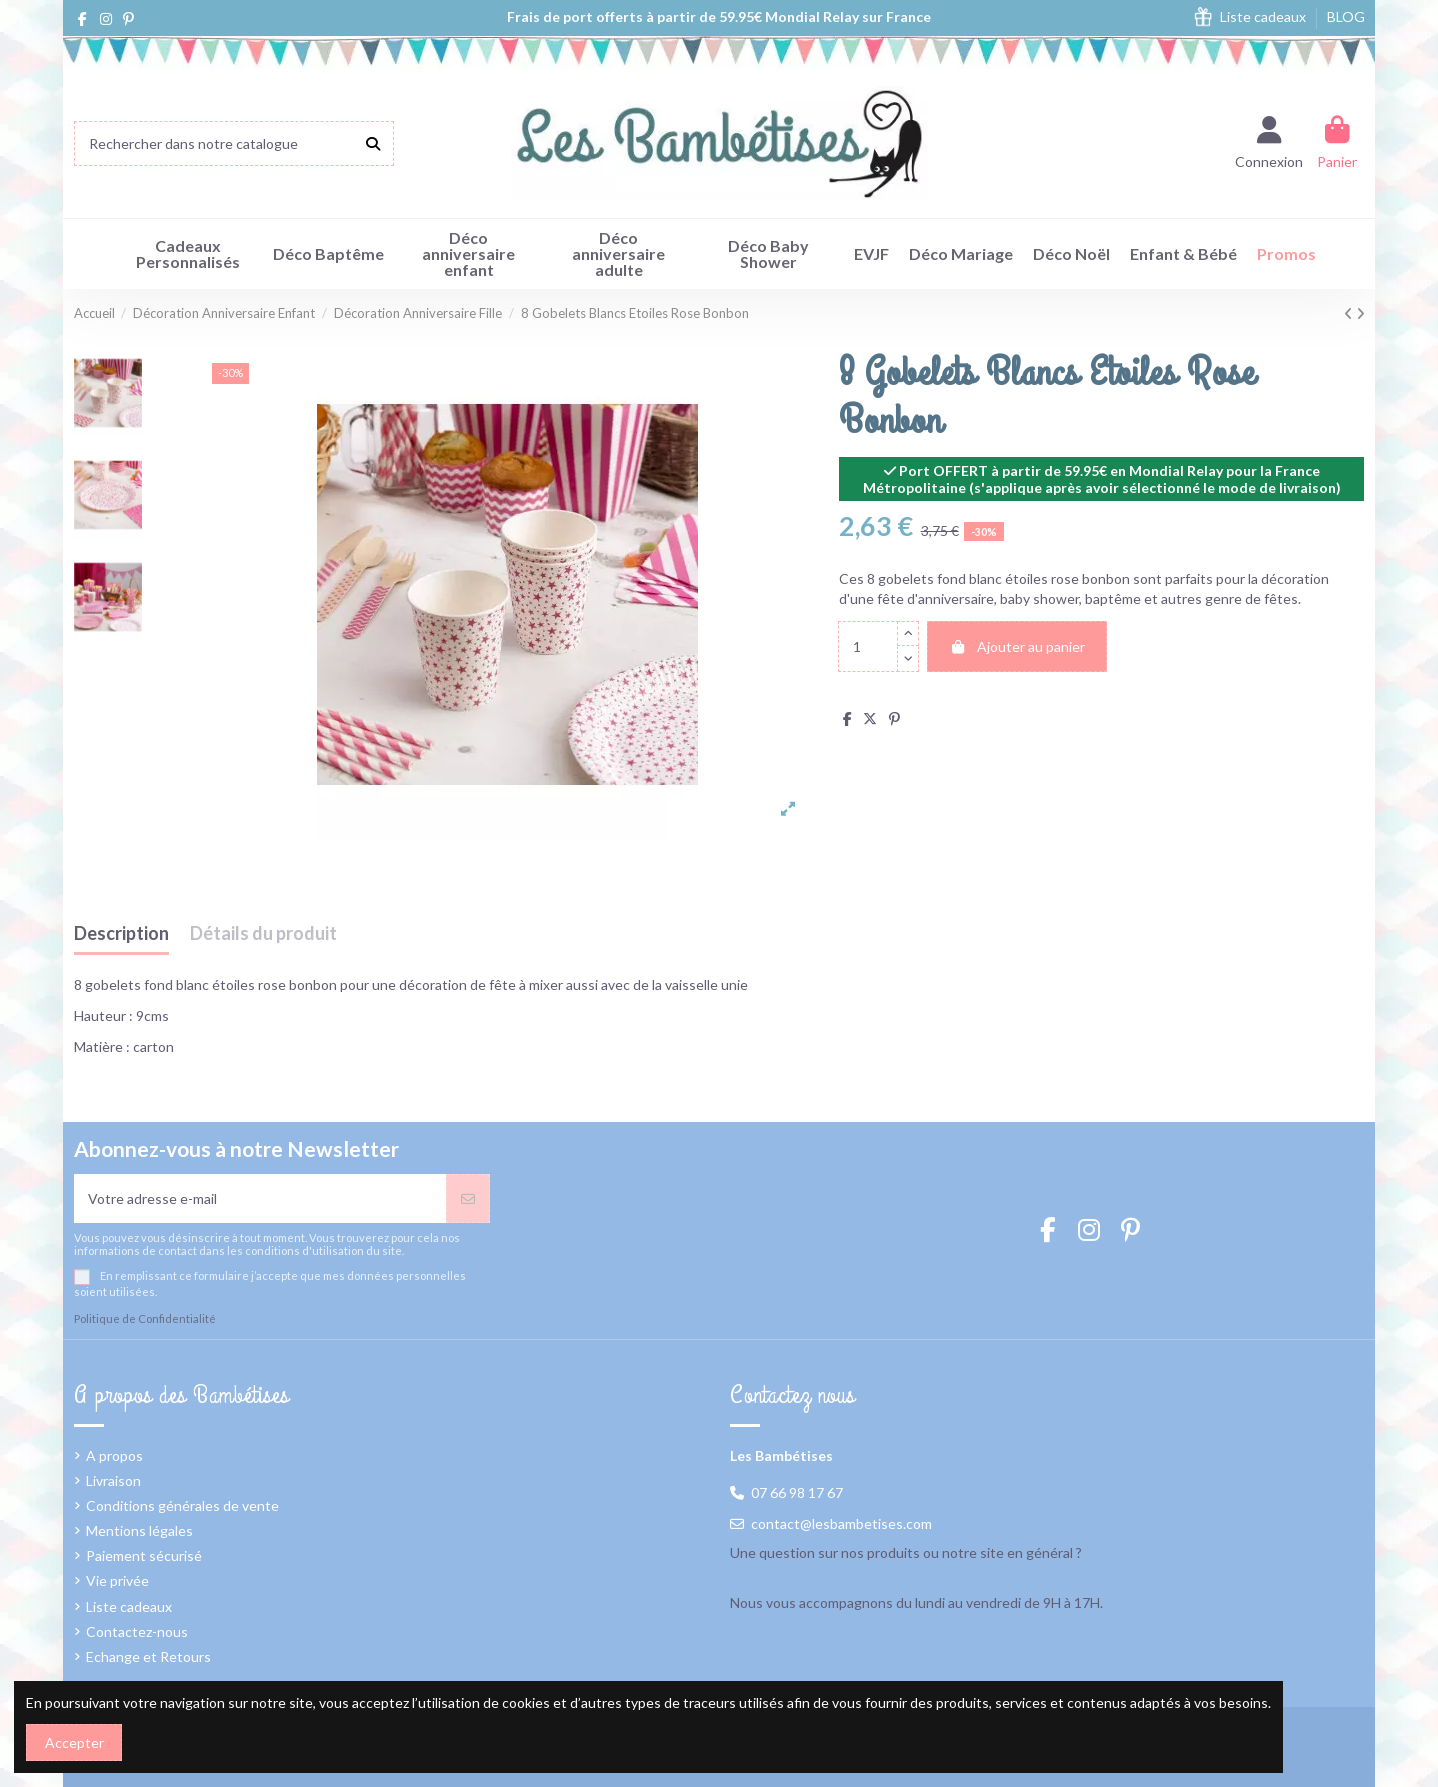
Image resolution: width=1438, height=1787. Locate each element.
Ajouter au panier (1017, 646)
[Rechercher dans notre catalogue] (373, 143)
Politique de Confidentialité (145, 1318)
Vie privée (117, 1580)
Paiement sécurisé (144, 1555)
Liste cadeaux (1264, 16)
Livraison (113, 1480)
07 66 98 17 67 (797, 1492)
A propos (114, 1455)
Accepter (74, 1742)
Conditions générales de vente (182, 1505)
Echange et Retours (148, 1656)
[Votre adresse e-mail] (260, 1198)
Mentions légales (139, 1530)
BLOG (1346, 16)
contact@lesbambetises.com (841, 1523)
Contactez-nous (137, 1631)
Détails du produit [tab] (263, 934)
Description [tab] (121, 934)
